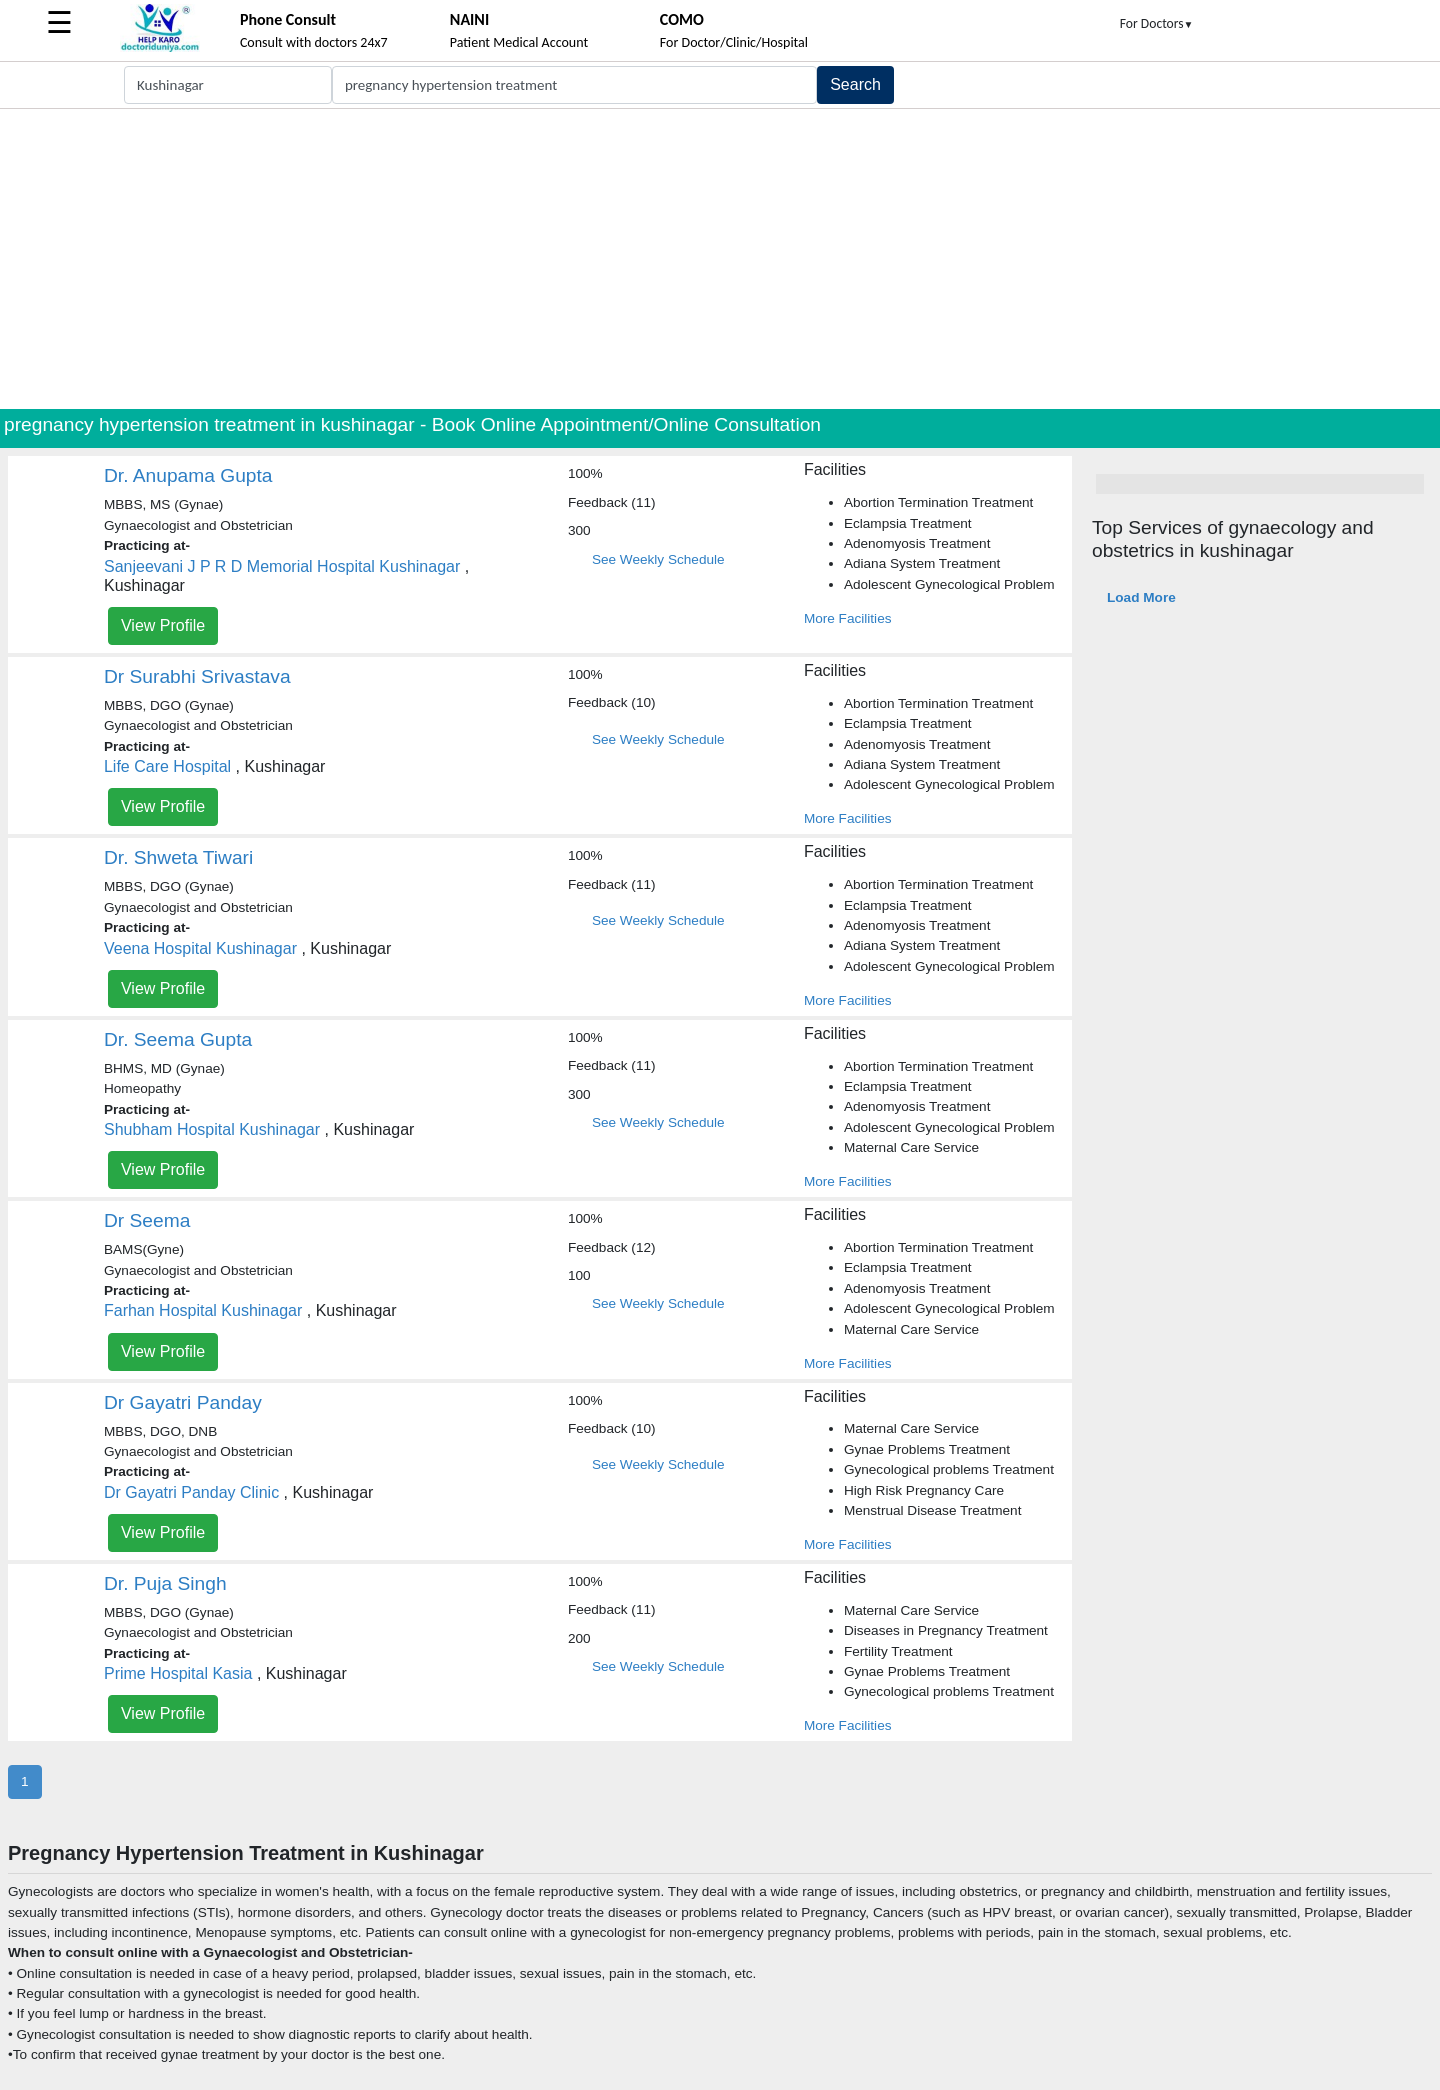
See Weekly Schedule (658, 559)
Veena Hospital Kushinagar (200, 948)
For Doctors (1157, 23)
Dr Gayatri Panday (183, 1402)
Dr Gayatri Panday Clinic (191, 1492)
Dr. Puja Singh (165, 1583)
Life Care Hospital (167, 766)
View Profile (163, 625)
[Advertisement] (720, 259)
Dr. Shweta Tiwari (178, 857)
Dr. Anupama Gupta (188, 475)
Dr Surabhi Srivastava (197, 676)
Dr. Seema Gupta (178, 1039)
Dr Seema (147, 1220)
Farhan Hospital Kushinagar (203, 1310)
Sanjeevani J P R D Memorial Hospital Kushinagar (282, 566)
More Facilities (848, 618)
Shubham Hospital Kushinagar (212, 1129)
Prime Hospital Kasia (178, 1673)
